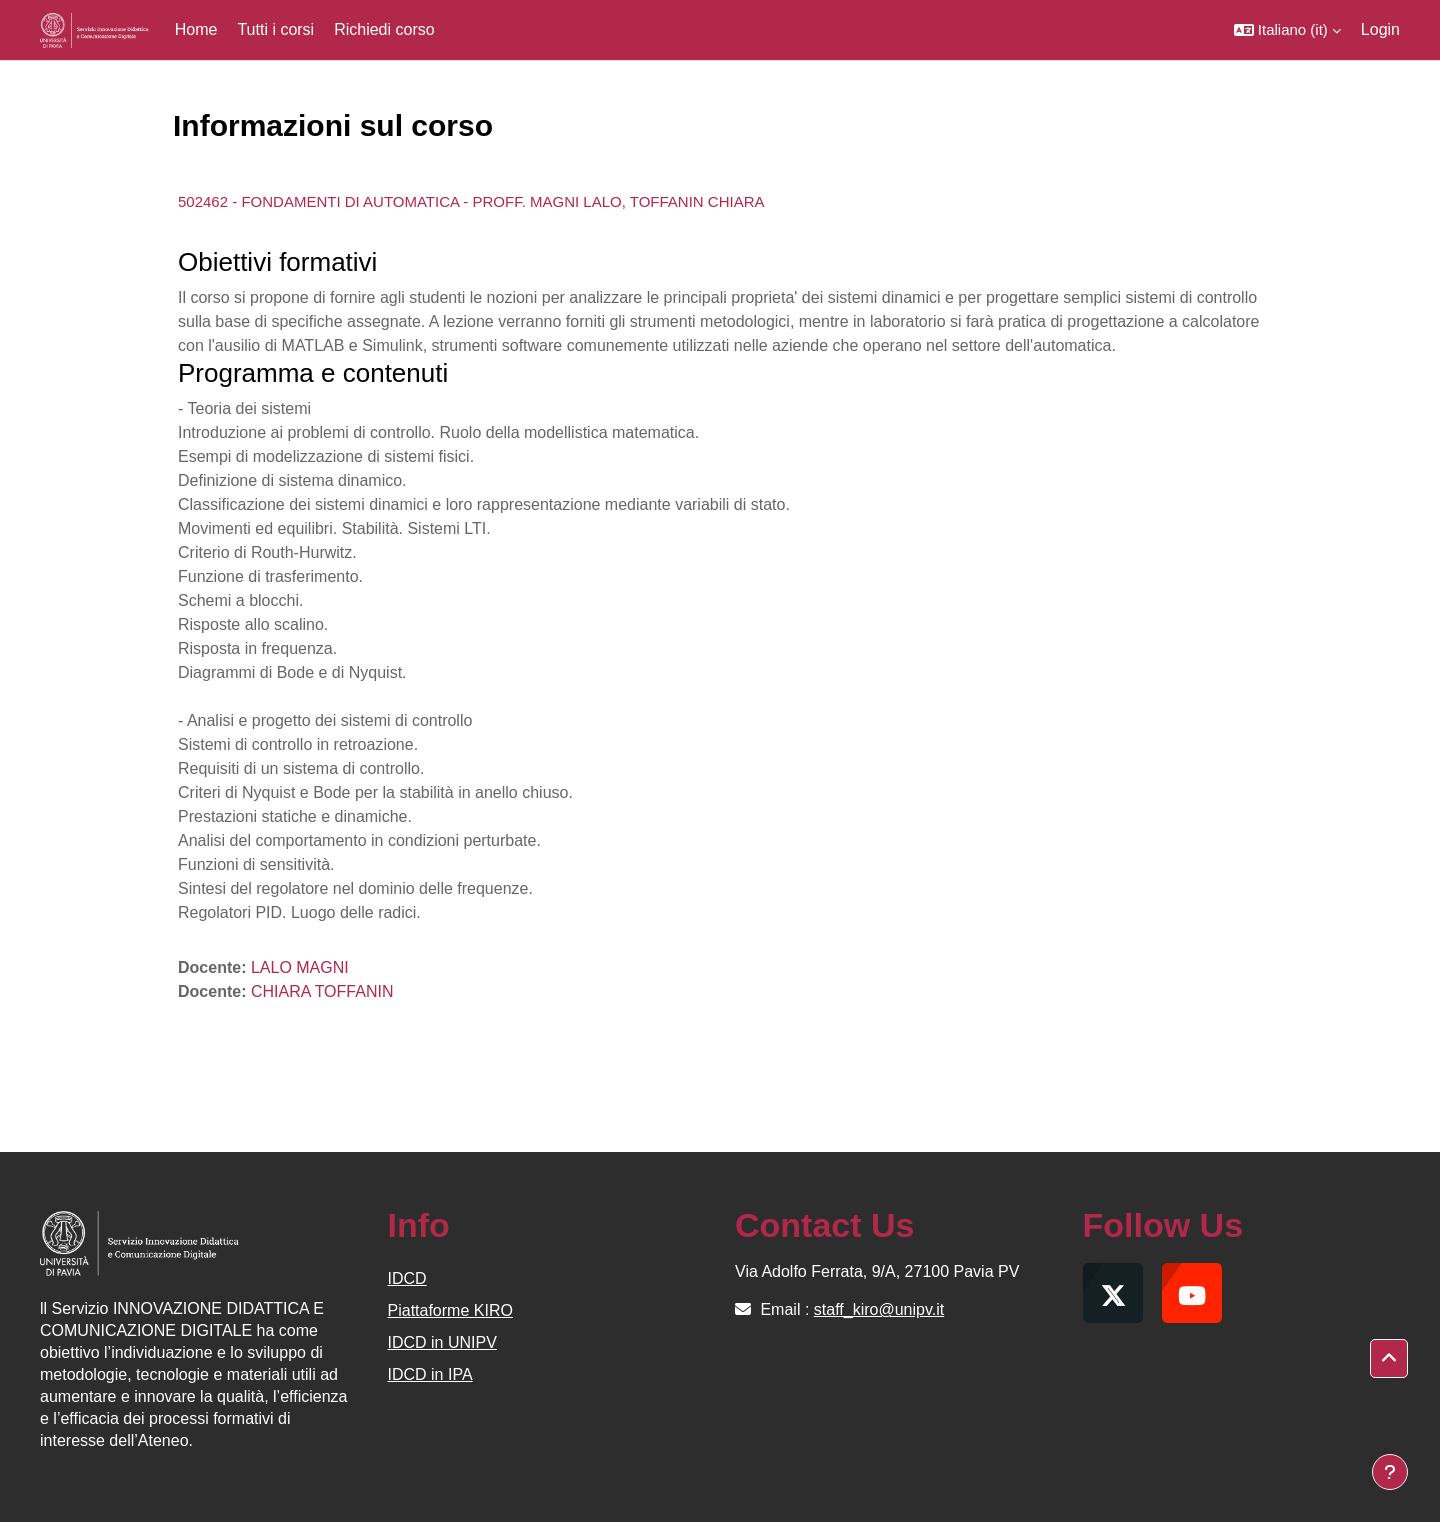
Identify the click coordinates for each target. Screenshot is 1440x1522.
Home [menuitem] (196, 29)
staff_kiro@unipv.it (879, 1309)
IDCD (407, 1278)
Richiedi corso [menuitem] (384, 29)
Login (1380, 29)
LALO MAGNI (300, 967)
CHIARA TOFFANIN (322, 991)
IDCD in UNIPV (442, 1342)
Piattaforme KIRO (450, 1310)
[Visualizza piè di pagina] (1390, 1472)
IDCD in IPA (430, 1374)
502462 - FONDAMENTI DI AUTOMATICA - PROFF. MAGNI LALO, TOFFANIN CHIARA (471, 201)
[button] (1287, 30)
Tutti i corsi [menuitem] (275, 29)
